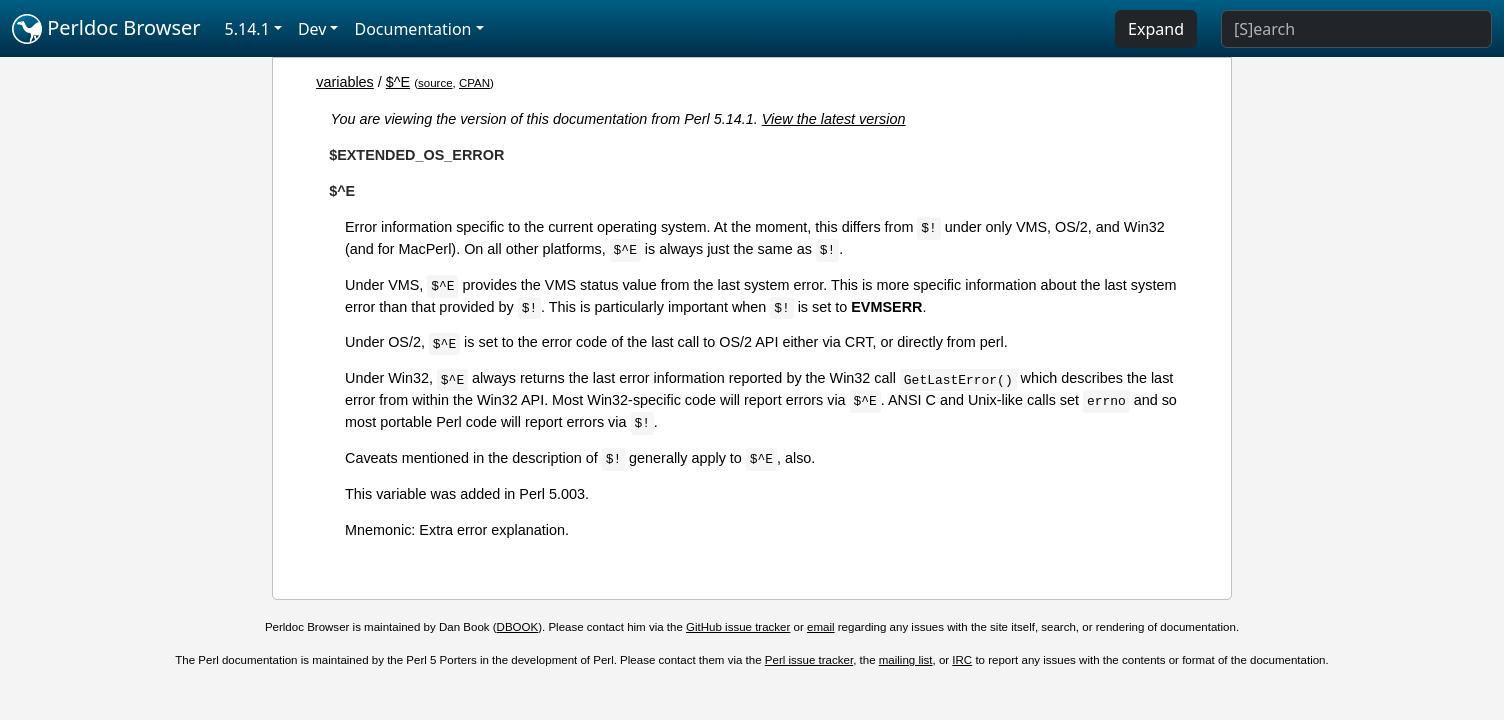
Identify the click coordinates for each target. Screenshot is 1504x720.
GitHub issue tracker (738, 627)
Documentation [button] (412, 29)
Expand (1156, 29)
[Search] (1356, 29)
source (435, 83)
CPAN (474, 83)
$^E (398, 82)
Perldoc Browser (106, 29)
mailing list (906, 660)
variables (345, 82)
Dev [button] (312, 29)
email (821, 627)
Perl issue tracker (809, 660)
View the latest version (834, 119)
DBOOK (518, 627)
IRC (962, 660)
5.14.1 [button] (247, 29)
